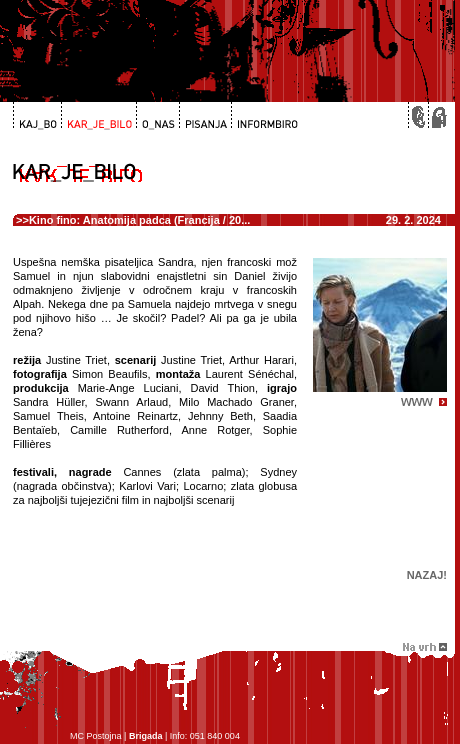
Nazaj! (427, 575)
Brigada (146, 736)
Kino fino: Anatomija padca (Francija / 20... (139, 220)
